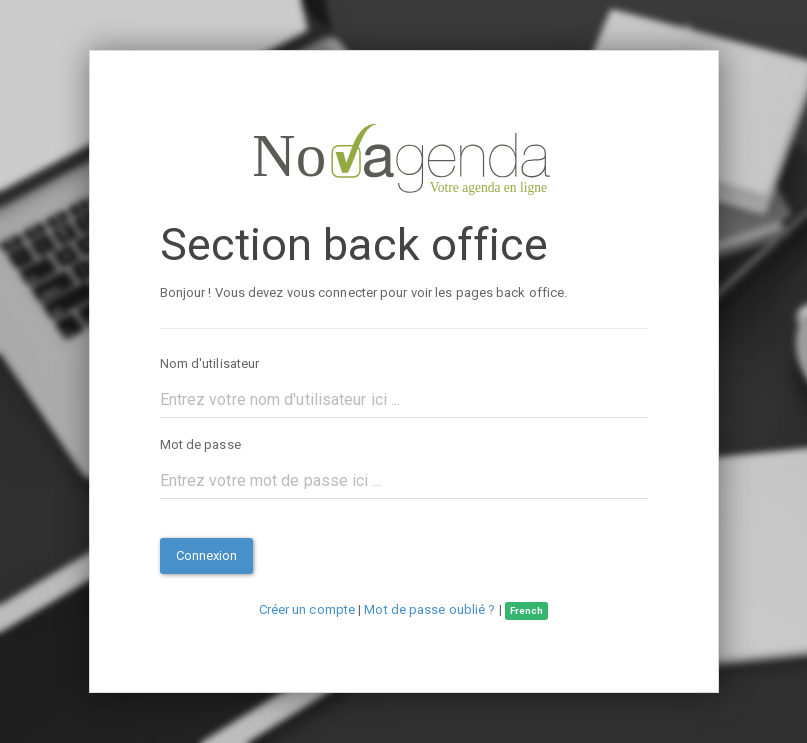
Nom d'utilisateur (210, 363)
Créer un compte (307, 609)
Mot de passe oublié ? (429, 609)
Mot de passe (200, 444)
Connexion (207, 555)
